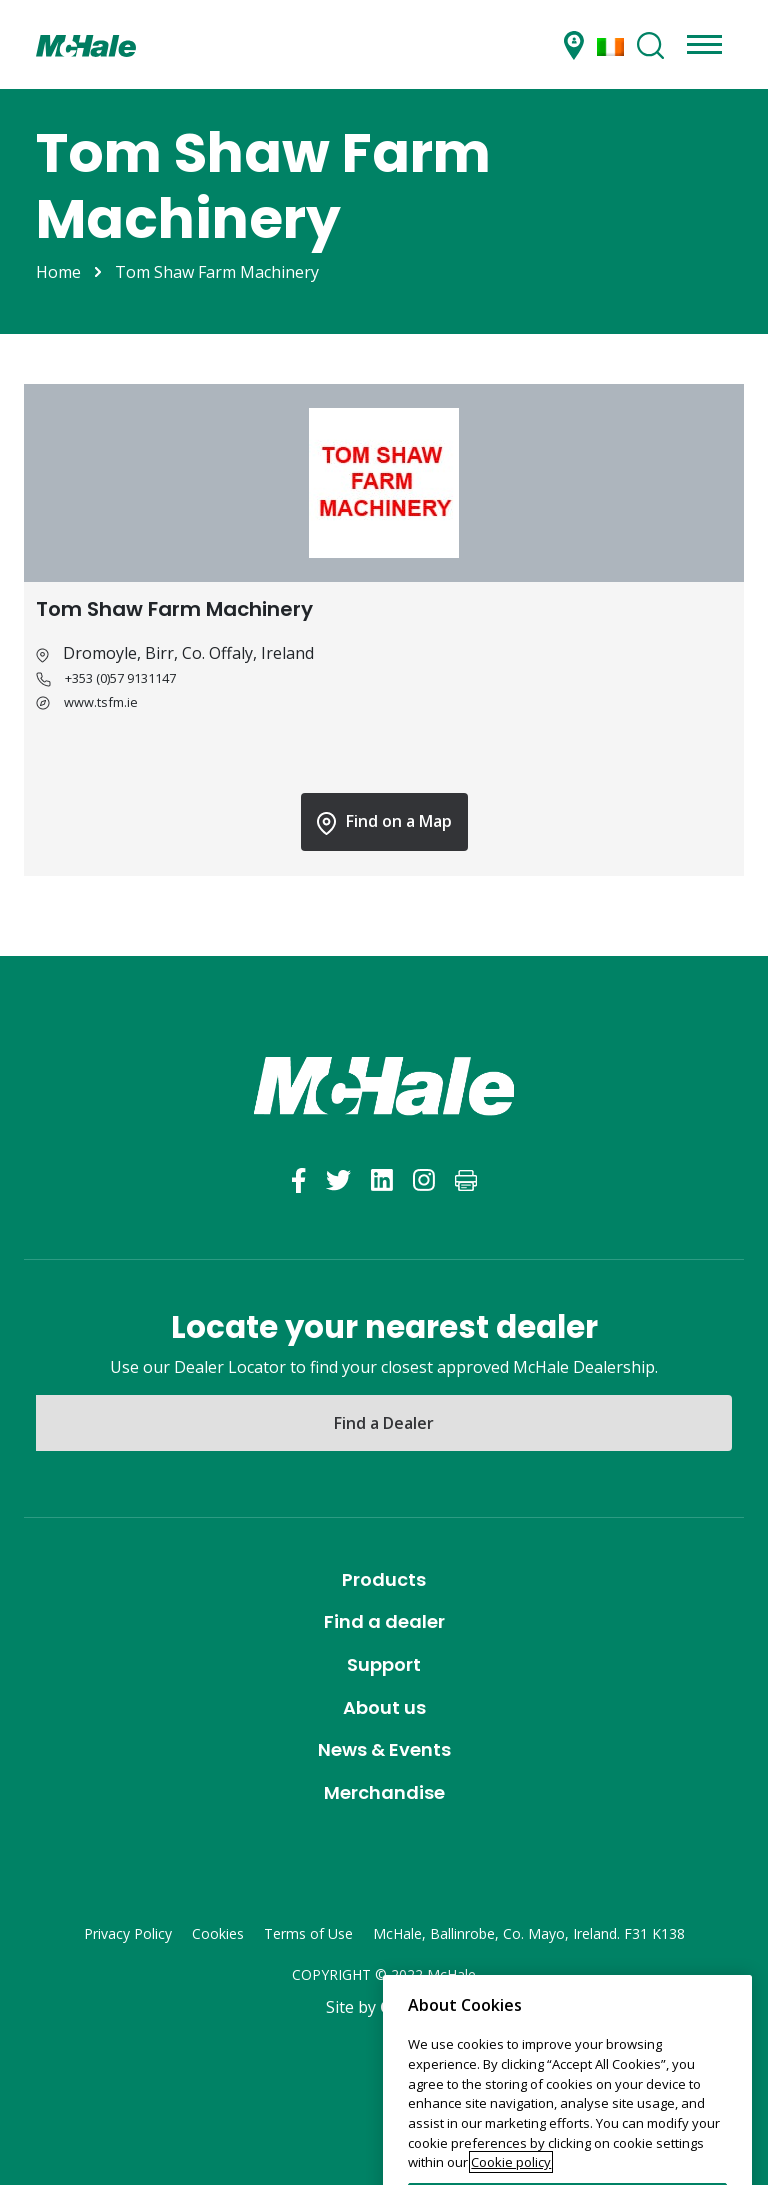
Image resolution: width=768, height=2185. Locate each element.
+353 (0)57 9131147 (120, 678)
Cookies (218, 1933)
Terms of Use (308, 1933)
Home (58, 272)
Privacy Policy (128, 1933)
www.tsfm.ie (101, 702)
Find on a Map (384, 822)
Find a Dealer (384, 1423)
